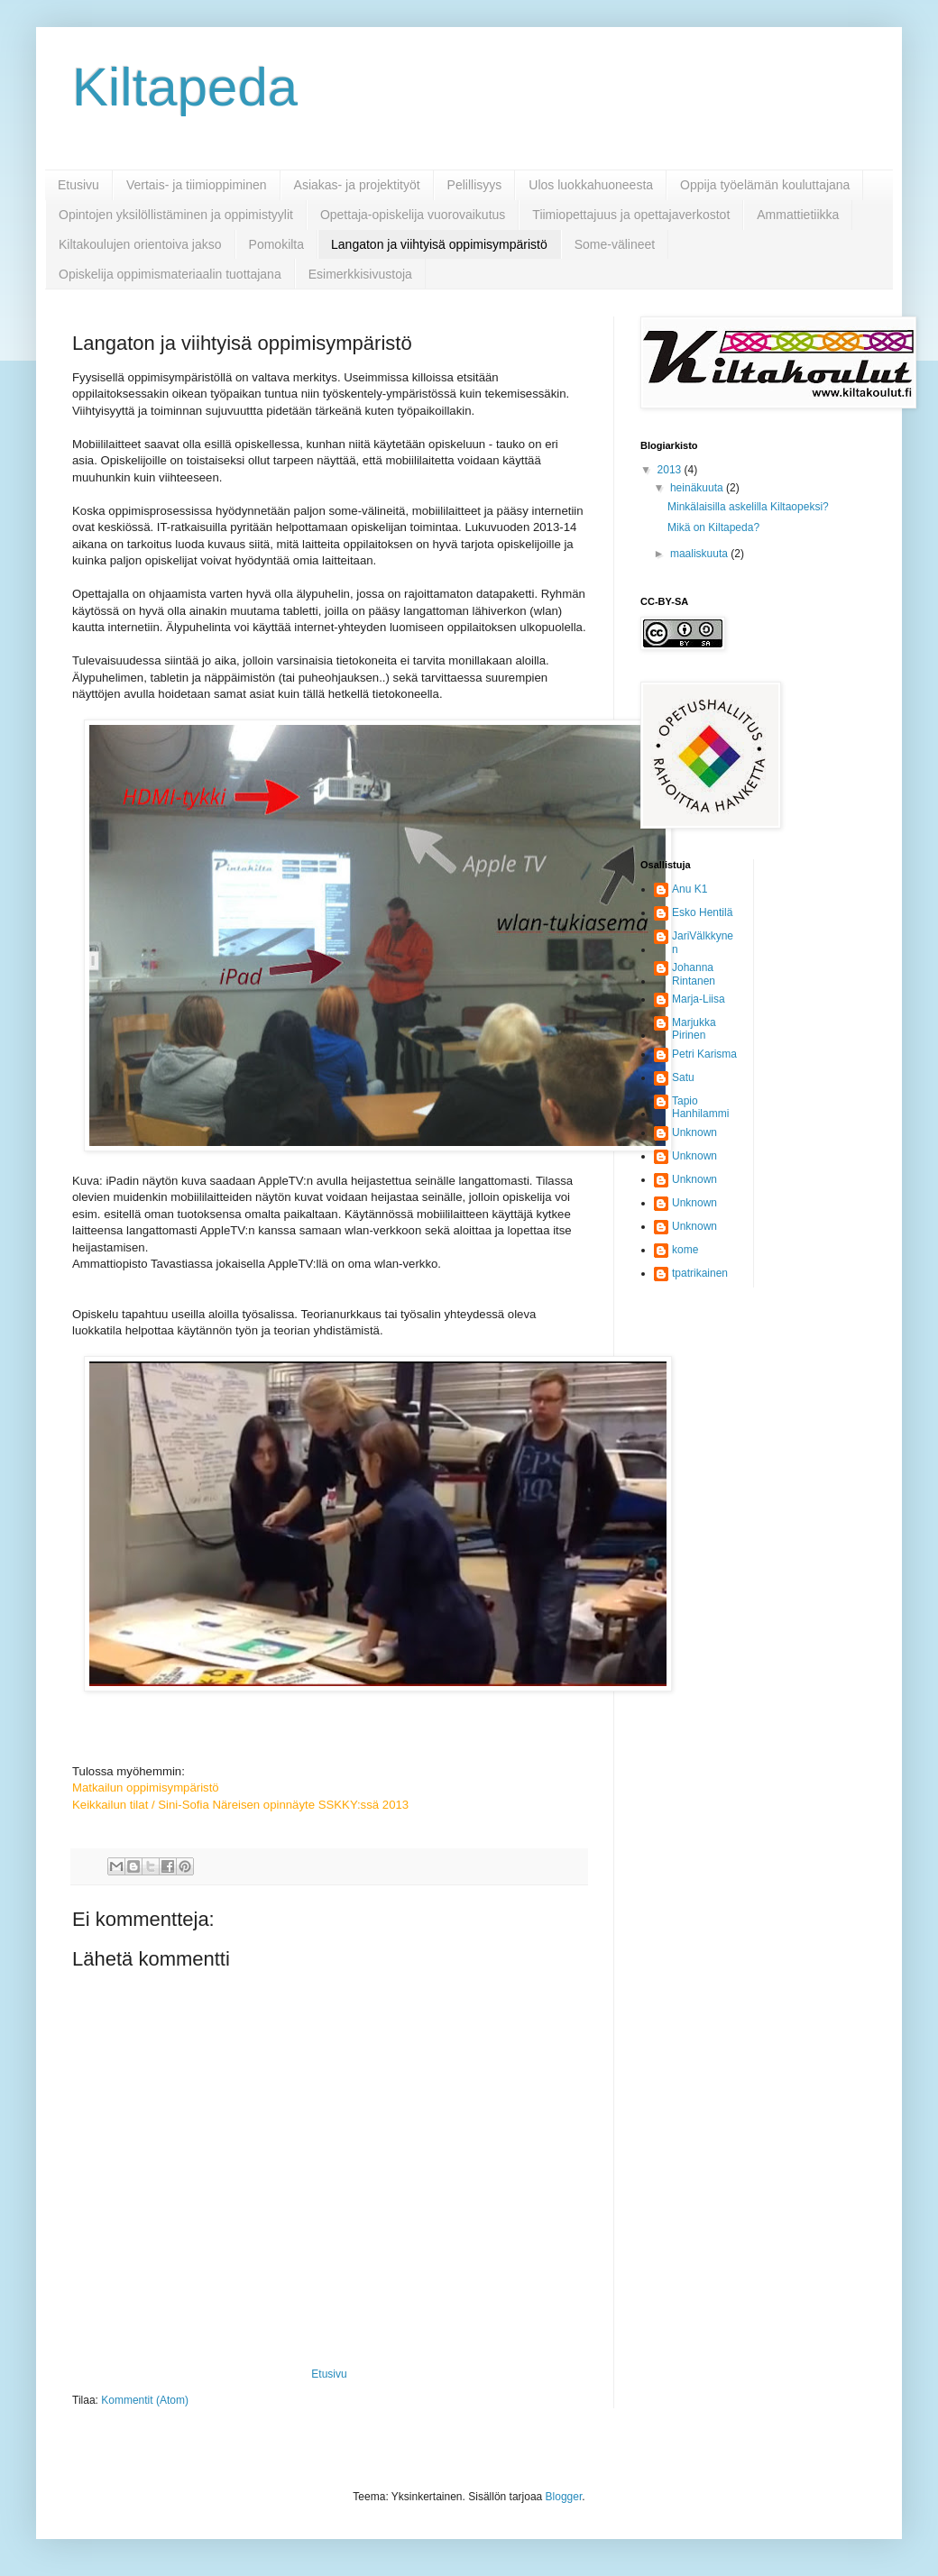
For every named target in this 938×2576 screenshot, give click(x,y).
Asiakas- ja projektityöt (357, 185)
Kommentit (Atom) (145, 2400)
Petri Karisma (704, 1054)
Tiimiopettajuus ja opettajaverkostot (631, 214)
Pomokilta (276, 244)
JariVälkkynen (702, 942)
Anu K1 (689, 889)
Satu (683, 1077)
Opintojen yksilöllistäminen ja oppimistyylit (176, 214)
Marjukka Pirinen (694, 1028)
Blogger (564, 2496)
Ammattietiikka (798, 214)
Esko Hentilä (702, 912)
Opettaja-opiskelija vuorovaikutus (412, 214)
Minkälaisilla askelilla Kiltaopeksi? (748, 506)
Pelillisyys (474, 185)
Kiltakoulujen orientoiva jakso (140, 244)
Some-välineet (615, 244)
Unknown (694, 1132)
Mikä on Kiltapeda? (713, 527)
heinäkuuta (698, 487)
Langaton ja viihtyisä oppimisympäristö (439, 244)
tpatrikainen (700, 1273)
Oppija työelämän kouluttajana (765, 185)
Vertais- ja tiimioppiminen (196, 185)
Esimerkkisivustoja (360, 274)
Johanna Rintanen (693, 973)
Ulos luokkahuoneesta (591, 185)
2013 (671, 469)
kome (685, 1249)
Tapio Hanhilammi (700, 1107)
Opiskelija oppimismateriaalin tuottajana (170, 274)
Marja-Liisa (698, 999)
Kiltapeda (185, 87)
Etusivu (78, 185)
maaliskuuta (700, 553)
